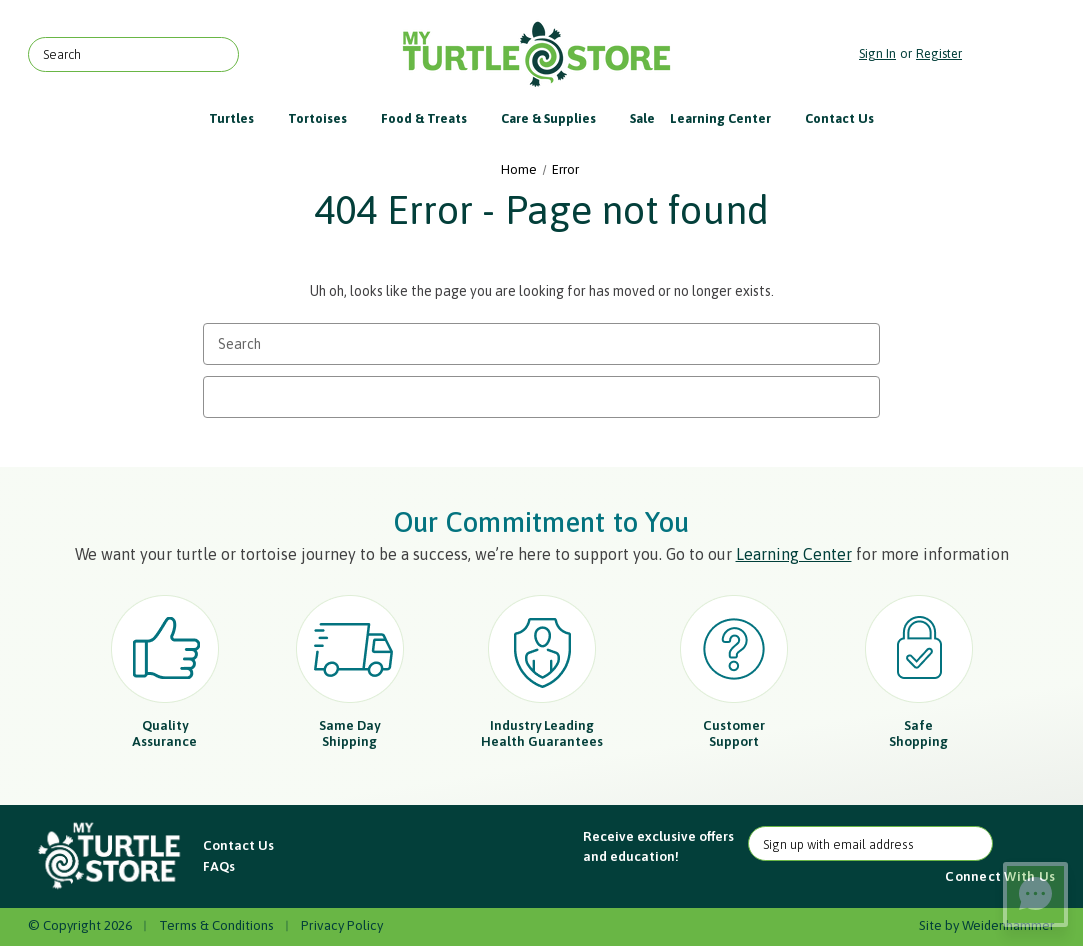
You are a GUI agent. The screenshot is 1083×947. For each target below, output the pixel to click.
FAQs (219, 866)
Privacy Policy (342, 925)
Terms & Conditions (216, 925)
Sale (642, 118)
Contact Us (839, 118)
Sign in (877, 53)
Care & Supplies (558, 118)
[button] (110, 856)
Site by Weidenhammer (987, 925)
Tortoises (327, 118)
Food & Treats (433, 118)
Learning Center (730, 118)
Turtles (241, 118)
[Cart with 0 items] (1013, 54)
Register (939, 53)
